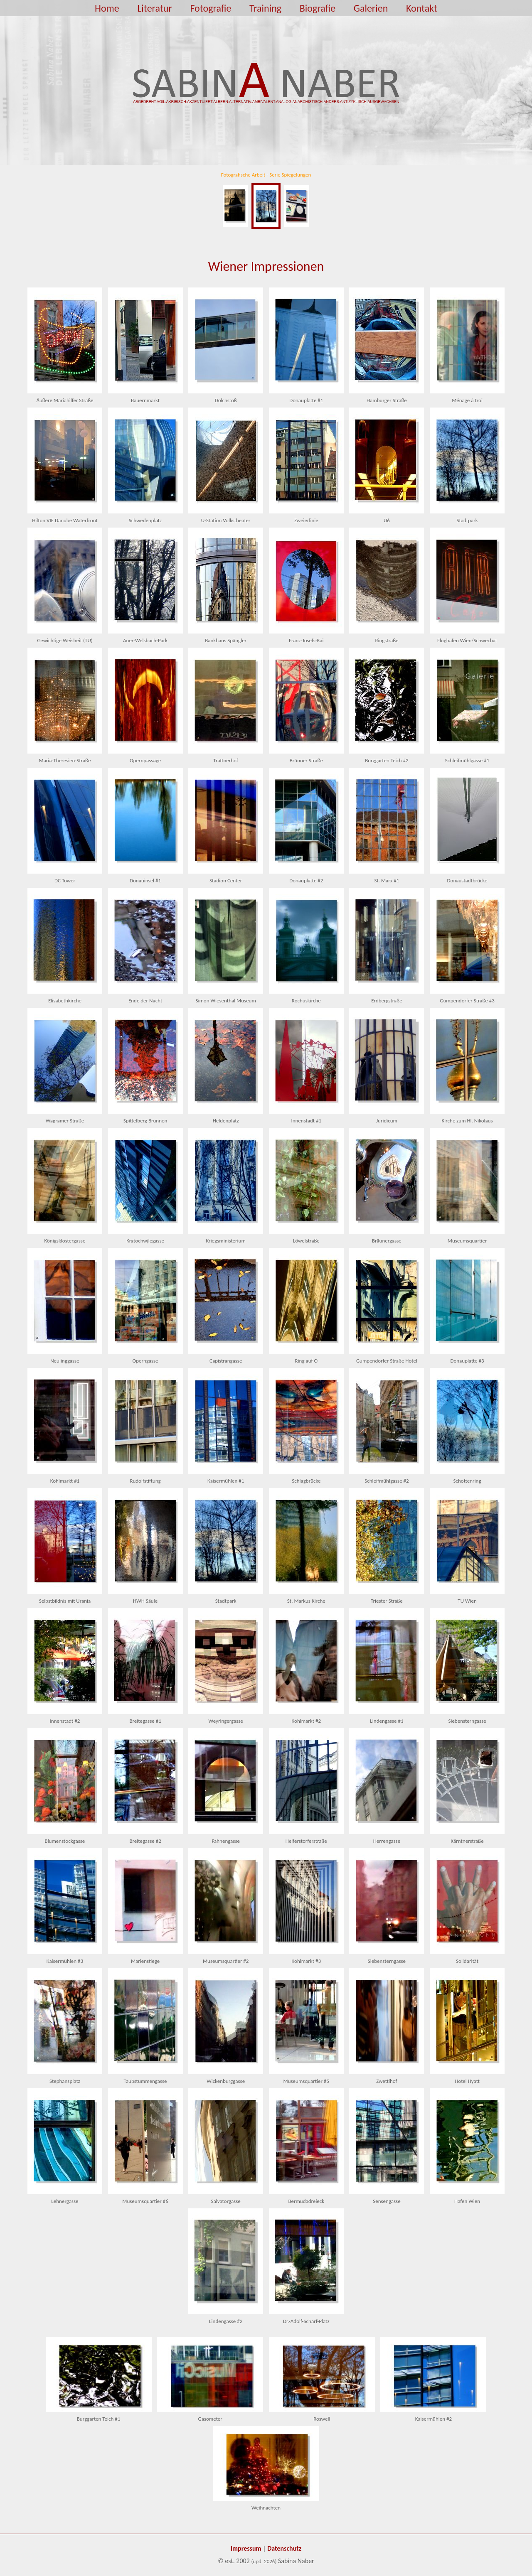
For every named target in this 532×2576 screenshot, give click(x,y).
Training (265, 8)
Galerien (371, 8)
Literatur (154, 8)
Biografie (317, 8)
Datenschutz (284, 2548)
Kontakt (421, 8)
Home (107, 8)
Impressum (246, 2548)
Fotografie (210, 8)
